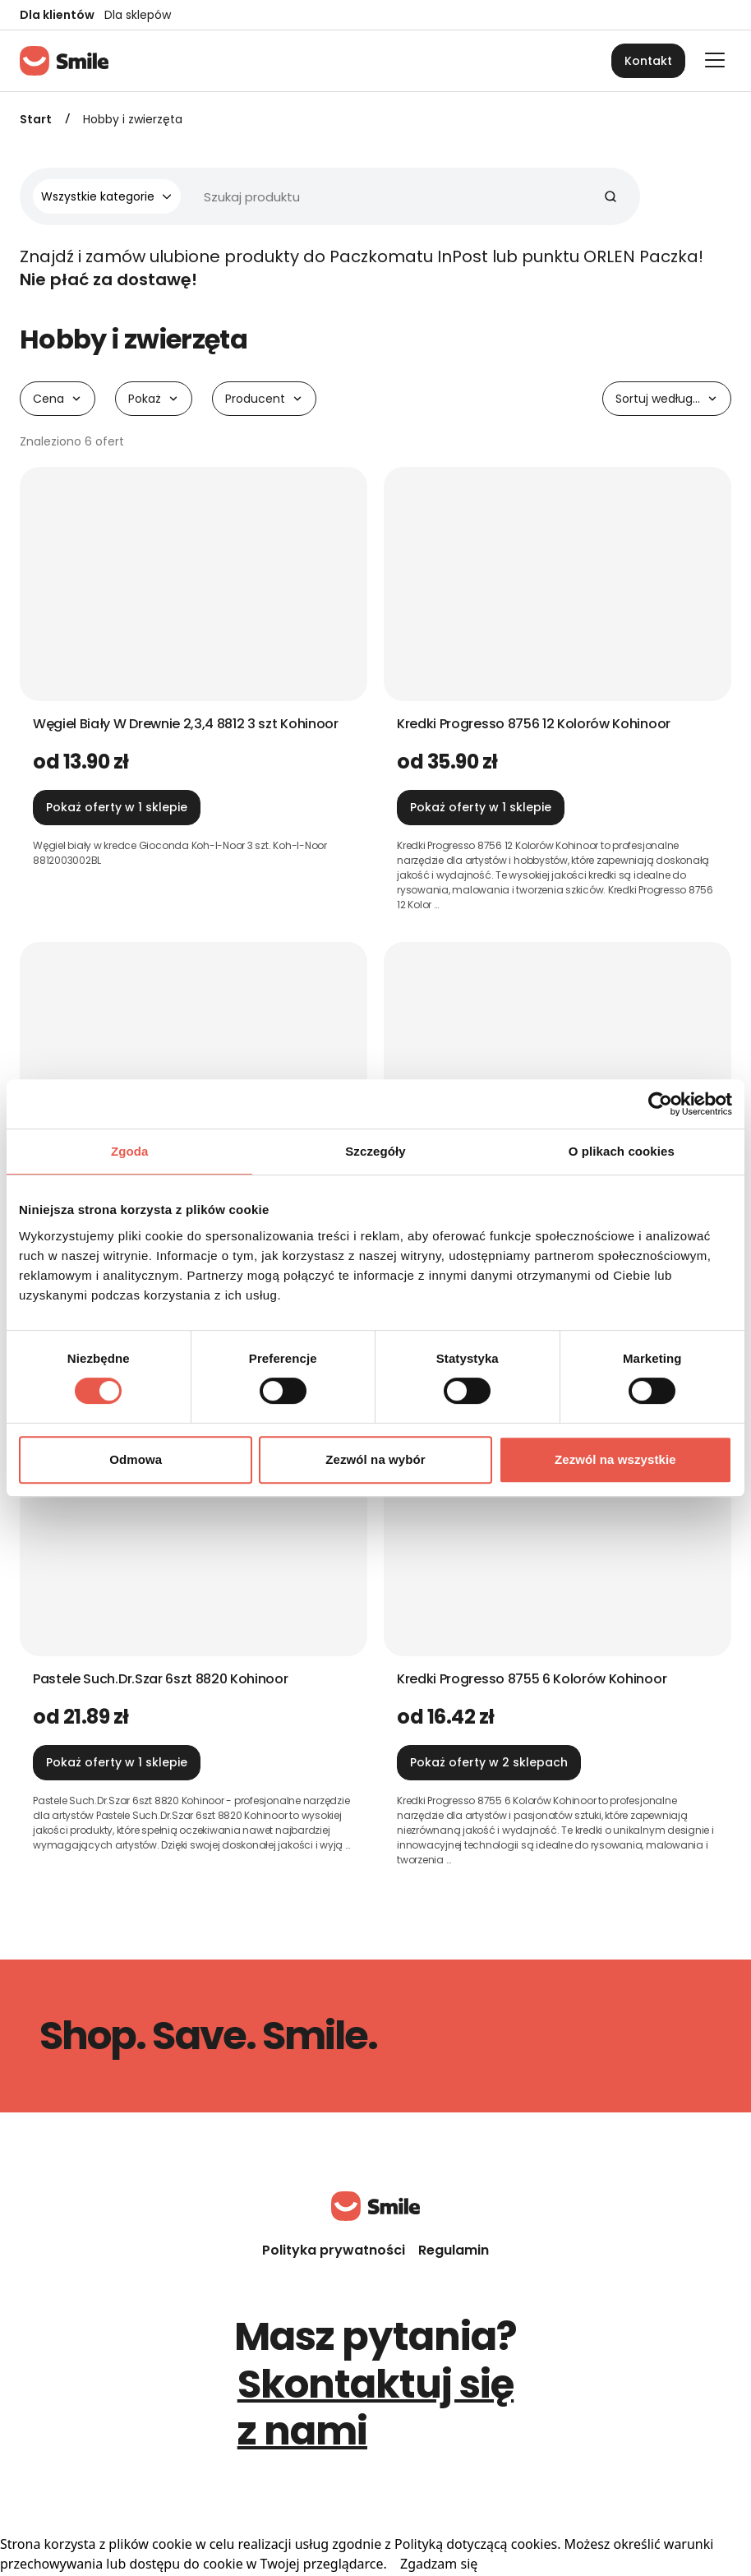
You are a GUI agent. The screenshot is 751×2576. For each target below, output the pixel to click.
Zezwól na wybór (375, 1459)
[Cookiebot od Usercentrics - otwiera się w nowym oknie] (660, 1104)
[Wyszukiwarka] (323, 196)
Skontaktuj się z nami (375, 2408)
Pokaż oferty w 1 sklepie (116, 807)
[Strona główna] (64, 61)
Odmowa (135, 1459)
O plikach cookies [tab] (622, 1151)
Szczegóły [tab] (375, 1151)
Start (36, 119)
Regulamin (453, 2250)
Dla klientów (57, 15)
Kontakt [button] (648, 61)
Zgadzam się (438, 2564)
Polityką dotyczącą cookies (475, 2544)
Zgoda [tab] (130, 1151)
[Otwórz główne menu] (714, 60)
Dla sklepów (137, 15)
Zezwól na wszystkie (615, 1459)
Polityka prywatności (333, 2250)
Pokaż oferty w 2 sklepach (489, 1762)
